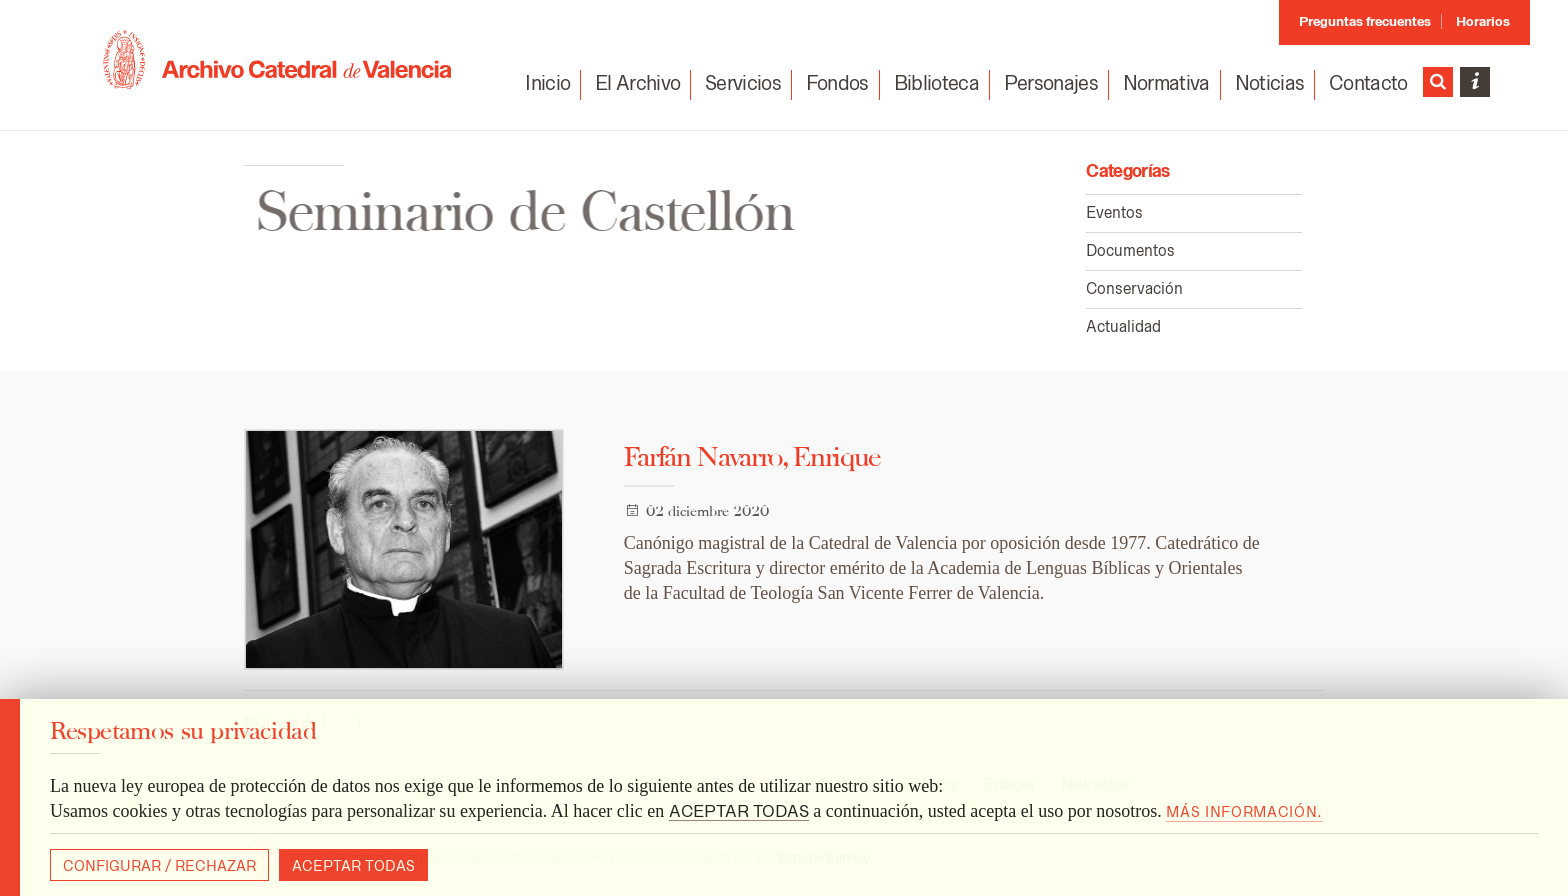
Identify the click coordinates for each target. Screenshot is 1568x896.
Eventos (1114, 212)
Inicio (547, 83)
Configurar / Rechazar (159, 866)
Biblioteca (936, 83)
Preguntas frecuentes (1365, 21)
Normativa (1166, 83)
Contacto (1368, 83)
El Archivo (637, 83)
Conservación (1134, 288)
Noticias (1270, 83)
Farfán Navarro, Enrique (752, 456)
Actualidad (1123, 326)
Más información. (1244, 812)
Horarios (1483, 21)
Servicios (743, 83)
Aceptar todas (353, 866)
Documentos (1130, 250)
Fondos (837, 83)
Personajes (1051, 83)
